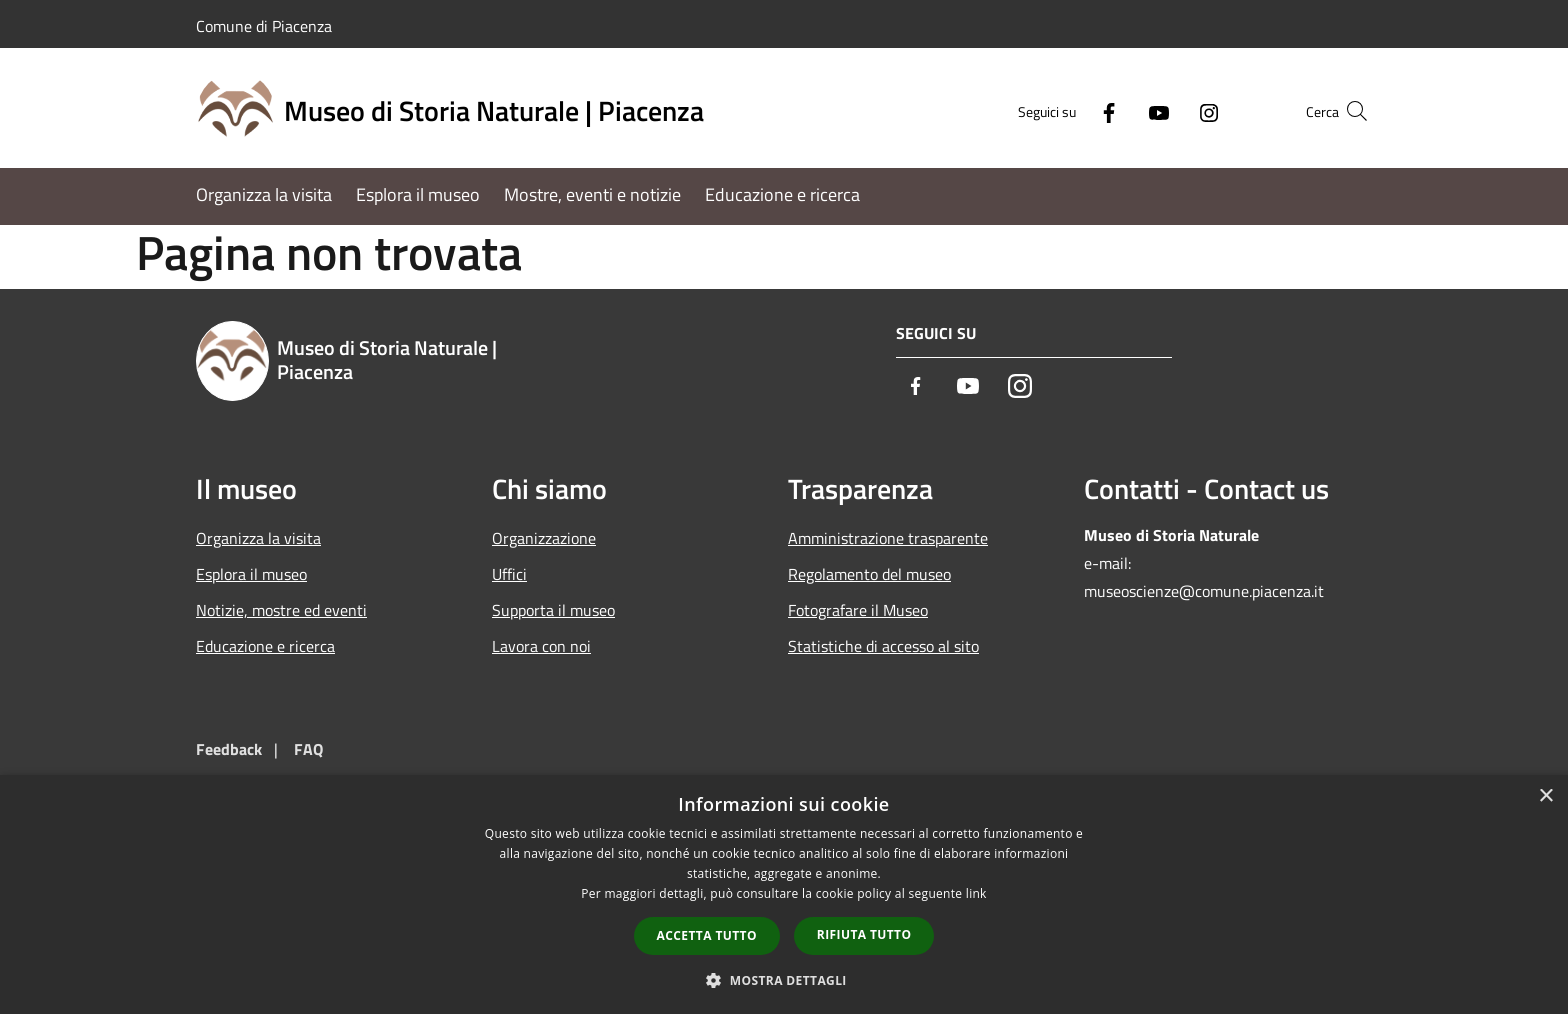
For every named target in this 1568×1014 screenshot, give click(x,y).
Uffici (509, 574)
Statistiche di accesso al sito (883, 646)
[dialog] (784, 894)
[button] (784, 980)
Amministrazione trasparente (888, 538)
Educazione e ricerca (265, 646)
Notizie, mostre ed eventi (281, 610)
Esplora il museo (251, 574)
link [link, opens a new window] (976, 893)
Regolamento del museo (869, 574)
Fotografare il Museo (858, 610)
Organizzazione (544, 538)
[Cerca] (1348, 111)
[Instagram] (1170, 110)
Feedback (229, 749)
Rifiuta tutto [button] (864, 934)
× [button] (1545, 796)
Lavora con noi (541, 646)
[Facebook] (1070, 110)
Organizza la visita (258, 538)
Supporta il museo (553, 610)
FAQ (308, 749)
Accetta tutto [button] (707, 935)
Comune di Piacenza (264, 26)
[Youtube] (1120, 110)
